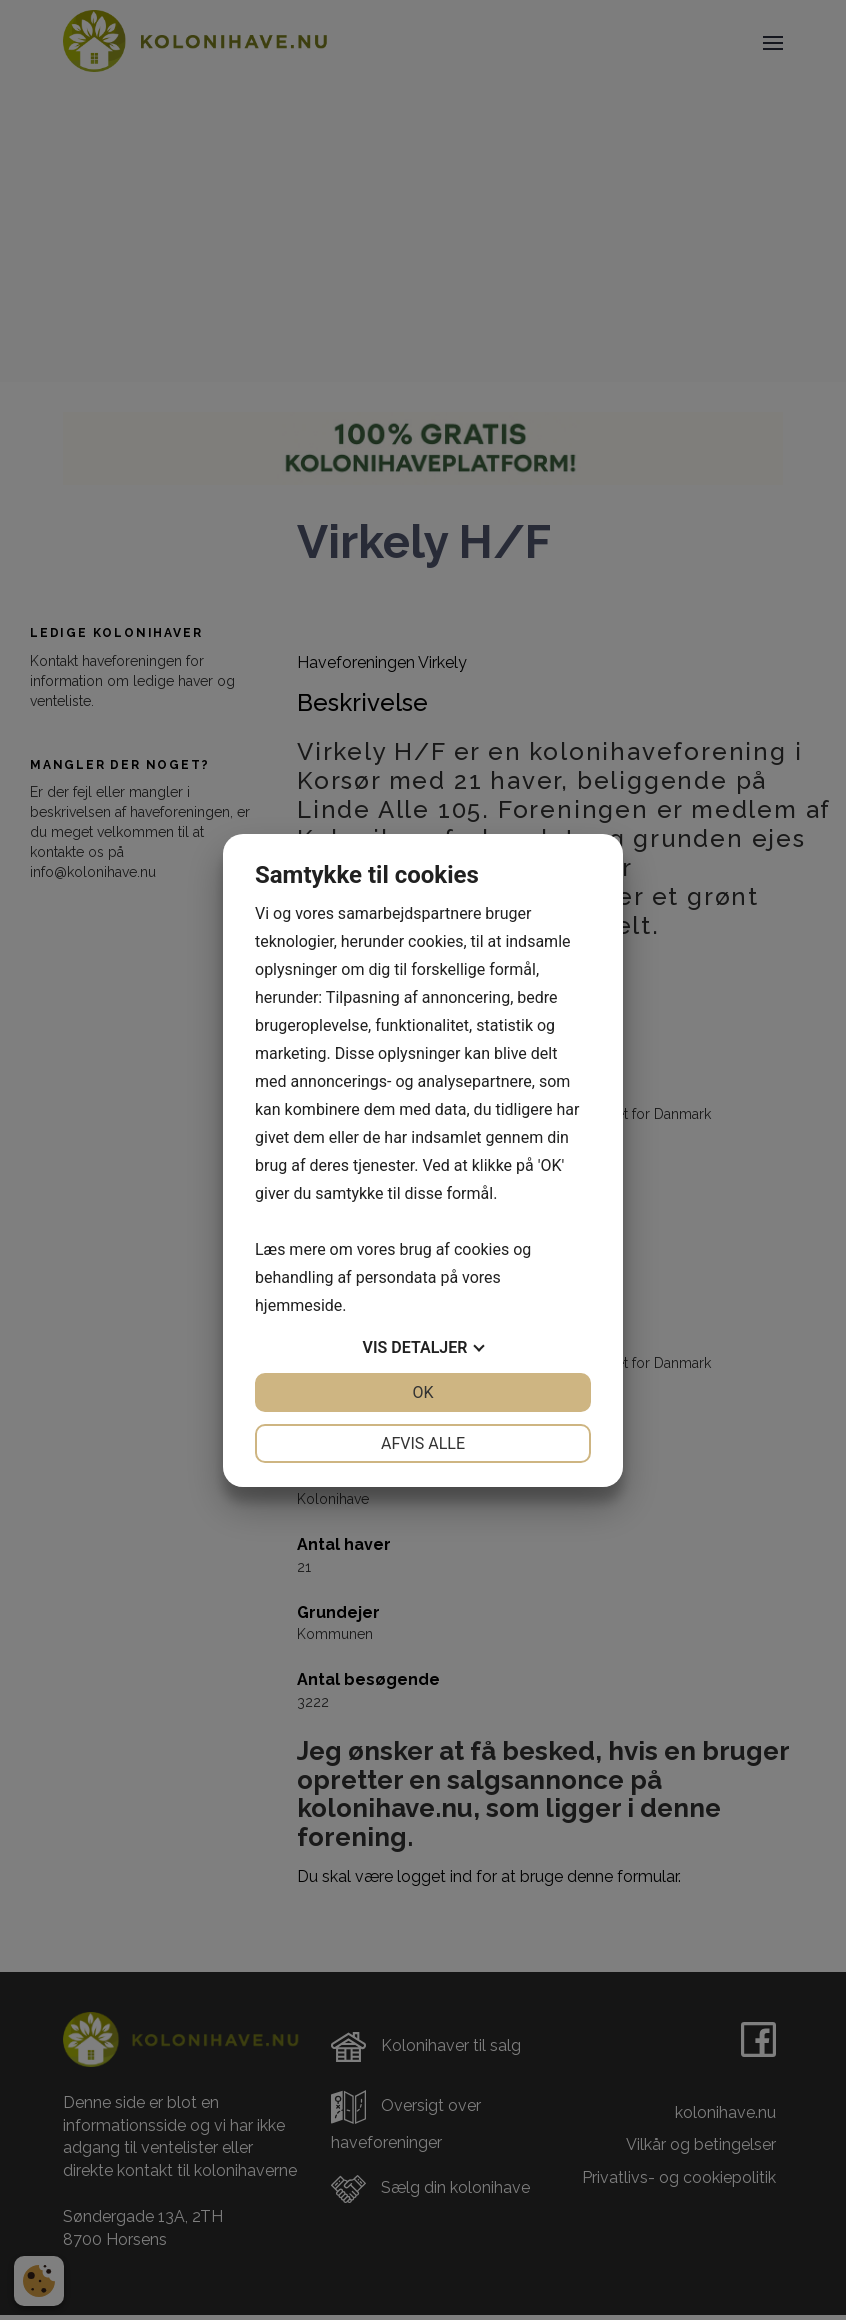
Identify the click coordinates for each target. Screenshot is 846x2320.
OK (422, 1392)
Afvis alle (423, 1443)
